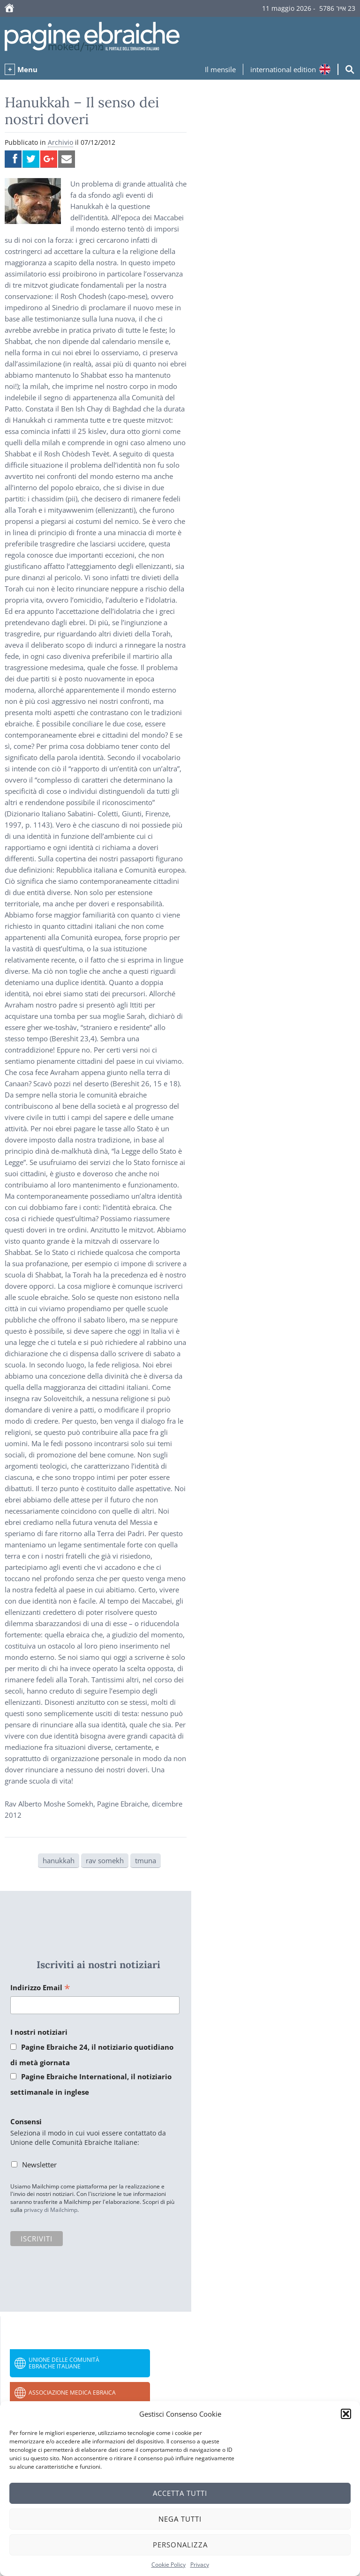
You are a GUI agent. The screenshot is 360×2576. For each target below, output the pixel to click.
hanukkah (59, 1860)
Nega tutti (180, 2519)
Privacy (199, 2565)
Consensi (26, 2121)
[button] (346, 2414)
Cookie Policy (168, 2565)
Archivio (60, 142)
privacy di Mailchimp (50, 2210)
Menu (27, 69)
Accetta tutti (180, 2493)
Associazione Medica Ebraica (72, 2393)
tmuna (145, 1860)
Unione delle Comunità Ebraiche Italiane (64, 2363)
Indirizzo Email (40, 1988)
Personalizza (180, 2544)
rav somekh (105, 1860)
